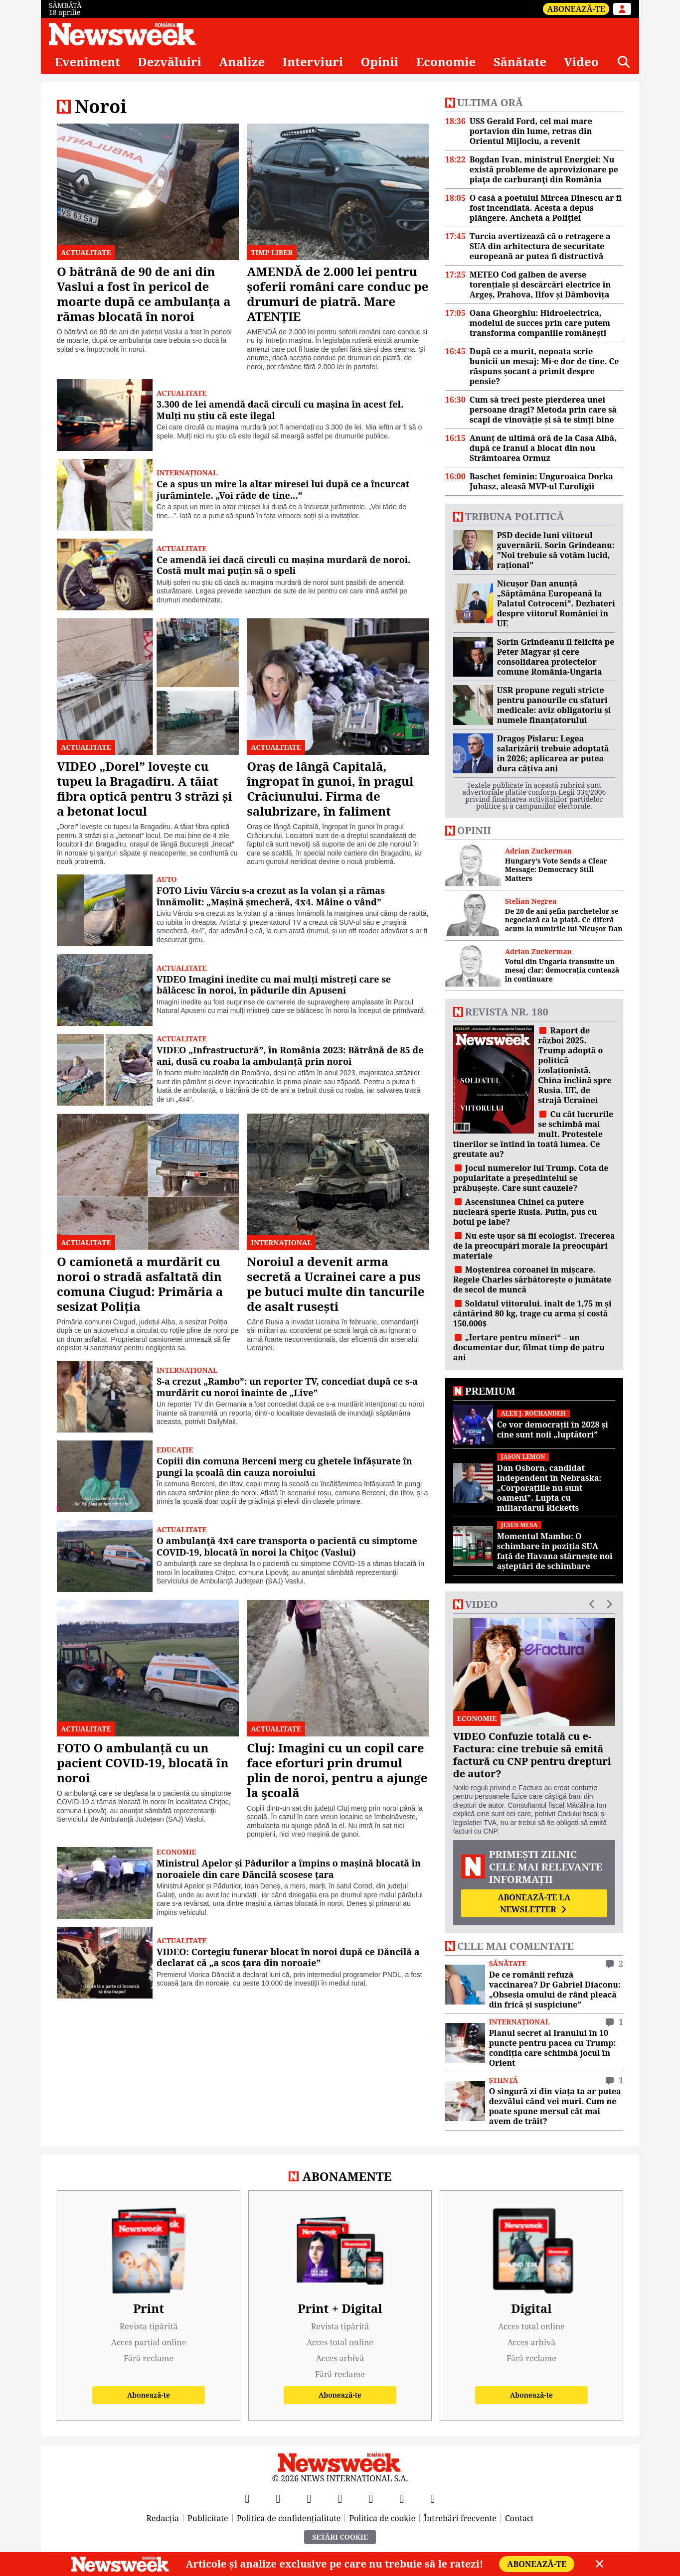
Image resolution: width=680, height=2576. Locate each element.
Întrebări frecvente (460, 2518)
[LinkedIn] (401, 2498)
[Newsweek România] (123, 34)
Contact (519, 2518)
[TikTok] (370, 2498)
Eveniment (87, 62)
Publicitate (207, 2518)
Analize (242, 62)
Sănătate (520, 62)
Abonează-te (576, 8)
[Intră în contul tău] (622, 9)
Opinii (380, 62)
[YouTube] (309, 2498)
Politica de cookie (382, 2518)
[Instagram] (340, 2498)
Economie (446, 62)
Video (581, 62)
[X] (278, 2498)
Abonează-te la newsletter (534, 1903)
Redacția (163, 2518)
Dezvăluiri (169, 62)
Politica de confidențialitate (289, 2518)
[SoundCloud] (432, 2498)
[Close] (599, 2564)
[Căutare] (623, 62)
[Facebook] (247, 2498)
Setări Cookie (340, 2537)
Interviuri (313, 62)
